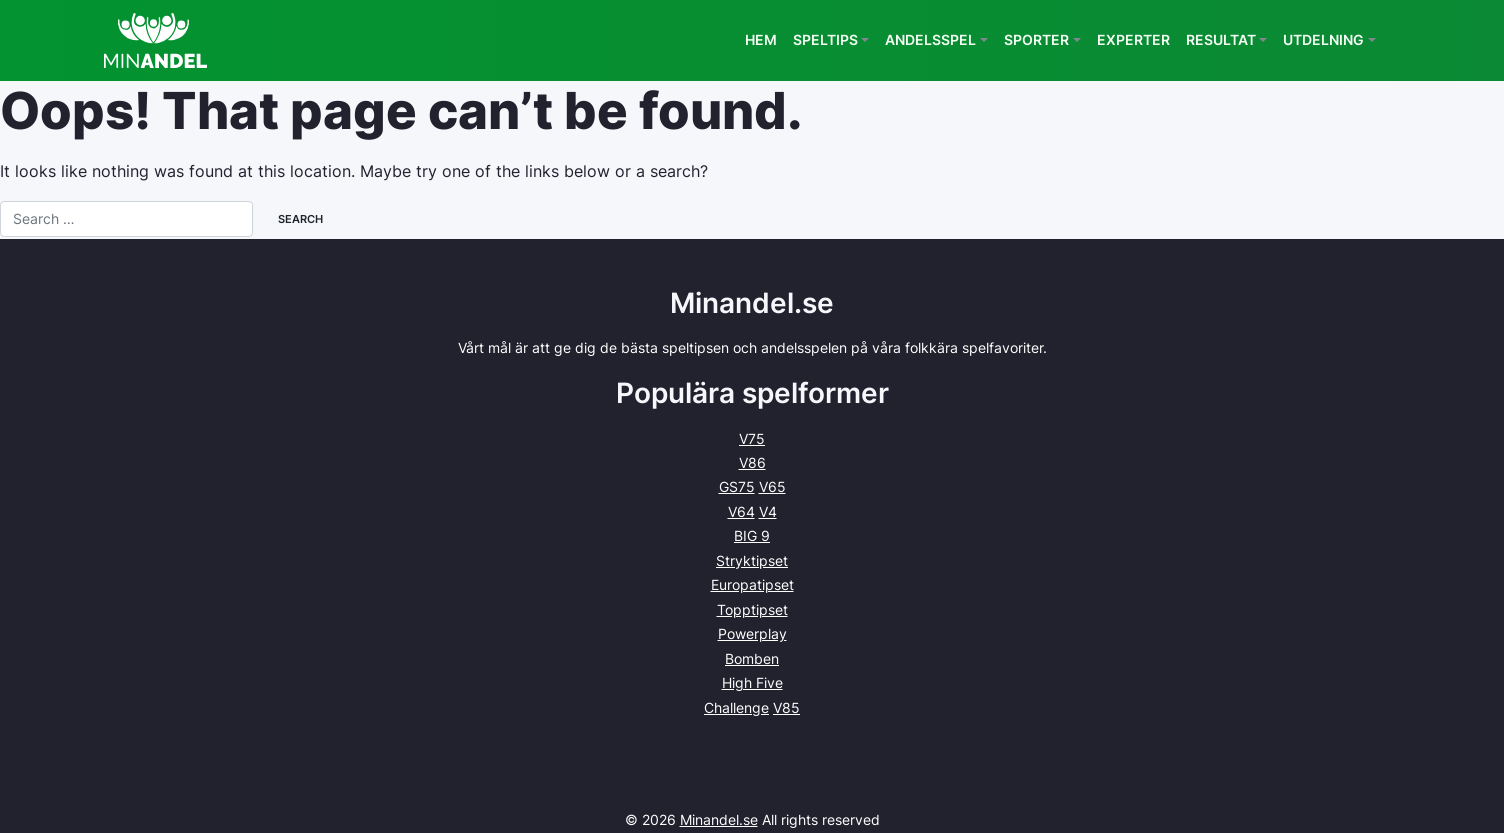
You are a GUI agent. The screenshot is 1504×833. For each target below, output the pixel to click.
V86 (752, 462)
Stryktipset (752, 560)
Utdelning (1323, 39)
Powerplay (752, 633)
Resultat (1221, 39)
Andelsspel (930, 39)
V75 (752, 438)
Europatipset (752, 584)
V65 (772, 486)
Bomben (752, 658)
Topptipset (752, 609)
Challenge (736, 707)
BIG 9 (752, 535)
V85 (786, 707)
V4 (768, 511)
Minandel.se (719, 819)
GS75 (737, 486)
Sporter (1036, 39)
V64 (741, 511)
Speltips (825, 39)
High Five (752, 682)
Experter (1133, 39)
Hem (761, 39)
